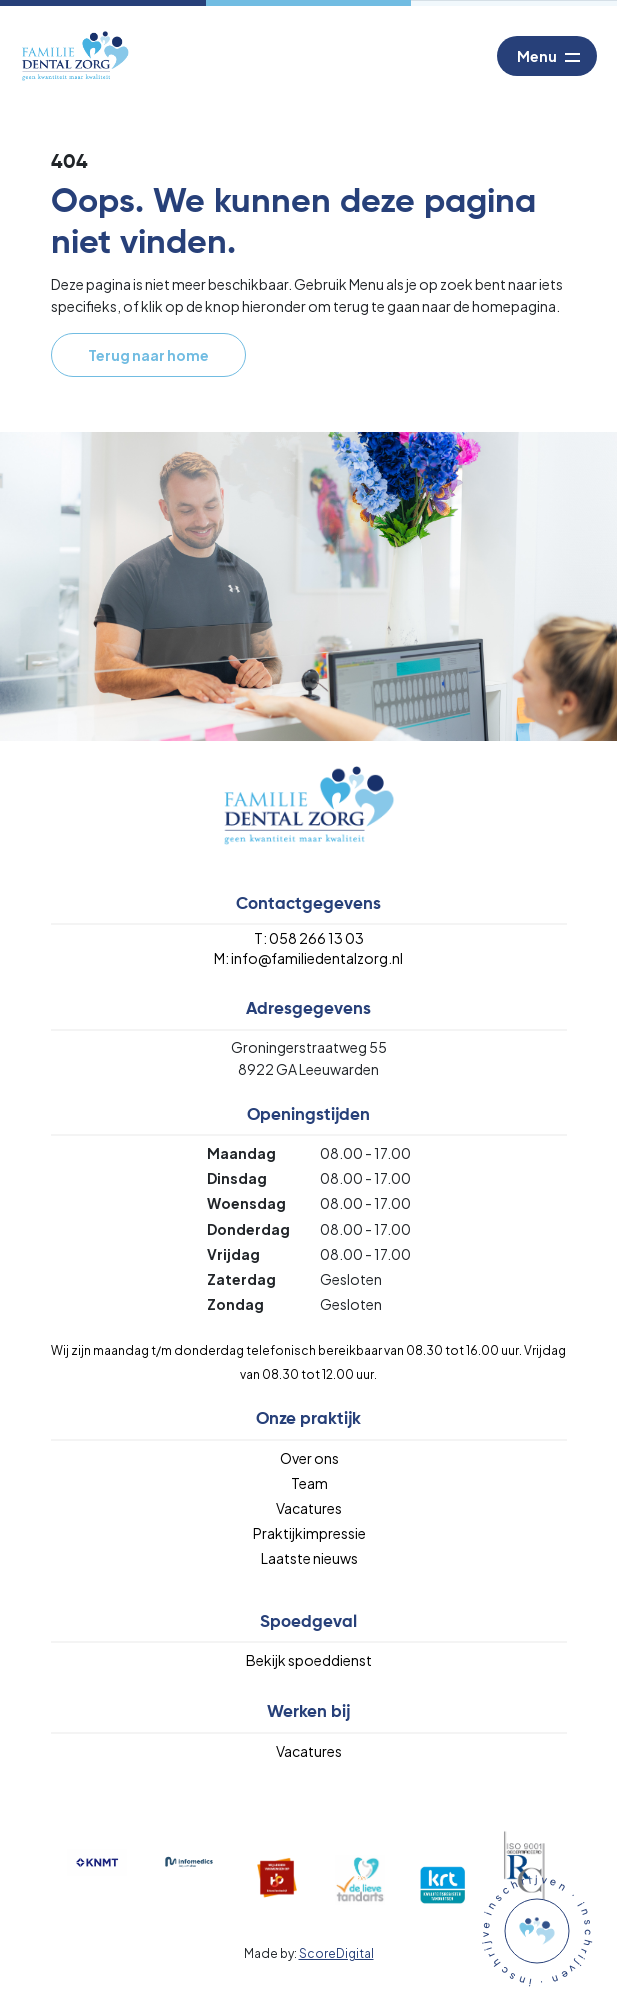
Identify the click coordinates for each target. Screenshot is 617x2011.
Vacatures (309, 1508)
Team (309, 1483)
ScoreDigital (336, 1953)
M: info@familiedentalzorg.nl (308, 958)
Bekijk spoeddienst (309, 1660)
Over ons (309, 1458)
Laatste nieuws (309, 1558)
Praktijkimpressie (309, 1533)
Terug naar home (148, 355)
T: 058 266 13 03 (309, 938)
